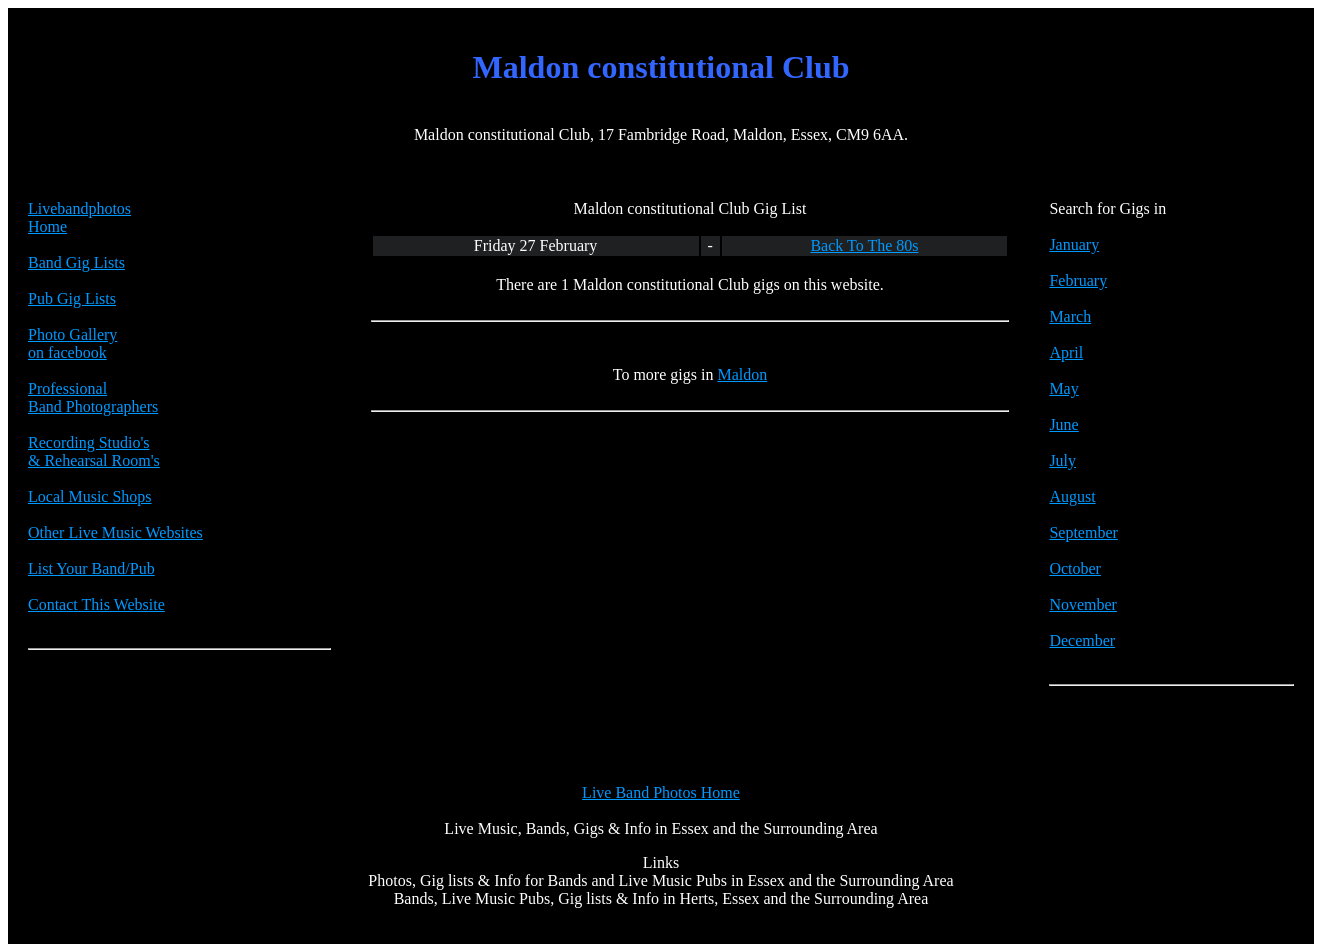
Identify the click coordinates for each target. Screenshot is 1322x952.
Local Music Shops (90, 496)
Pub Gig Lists (72, 298)
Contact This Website (96, 604)
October (1075, 568)
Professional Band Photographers (93, 397)
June (1063, 424)
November (1083, 604)
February (1078, 280)
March (1070, 316)
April (1066, 352)
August (1072, 496)
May (1063, 388)
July (1062, 460)
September (1083, 532)
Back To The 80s (864, 245)
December (1082, 640)
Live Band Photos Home (661, 792)
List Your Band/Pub (91, 568)
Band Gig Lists (76, 262)
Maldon (742, 374)
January (1074, 244)
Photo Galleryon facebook (72, 343)
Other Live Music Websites (115, 532)
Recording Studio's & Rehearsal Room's (94, 451)
